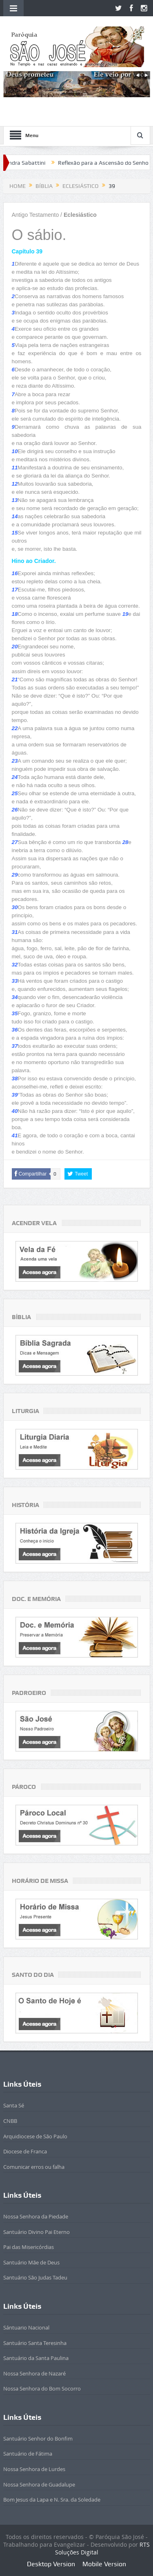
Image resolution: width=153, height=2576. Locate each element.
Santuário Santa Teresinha (35, 2343)
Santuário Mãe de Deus (31, 2262)
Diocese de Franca (25, 2151)
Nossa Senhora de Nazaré (34, 2373)
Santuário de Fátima (27, 2453)
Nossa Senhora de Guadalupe (39, 2484)
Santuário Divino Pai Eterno (36, 2232)
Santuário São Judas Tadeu (35, 2277)
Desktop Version (51, 2564)
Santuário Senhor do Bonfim (38, 2438)
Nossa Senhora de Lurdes (34, 2469)
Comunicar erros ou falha (33, 2166)
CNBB (10, 2120)
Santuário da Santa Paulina (36, 2358)
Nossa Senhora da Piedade (35, 2216)
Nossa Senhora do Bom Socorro (42, 2388)
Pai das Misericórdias (28, 2247)
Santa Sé (13, 2105)
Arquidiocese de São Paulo (35, 2136)
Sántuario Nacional (26, 2327)
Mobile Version (104, 2564)
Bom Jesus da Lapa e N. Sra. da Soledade (51, 2499)
